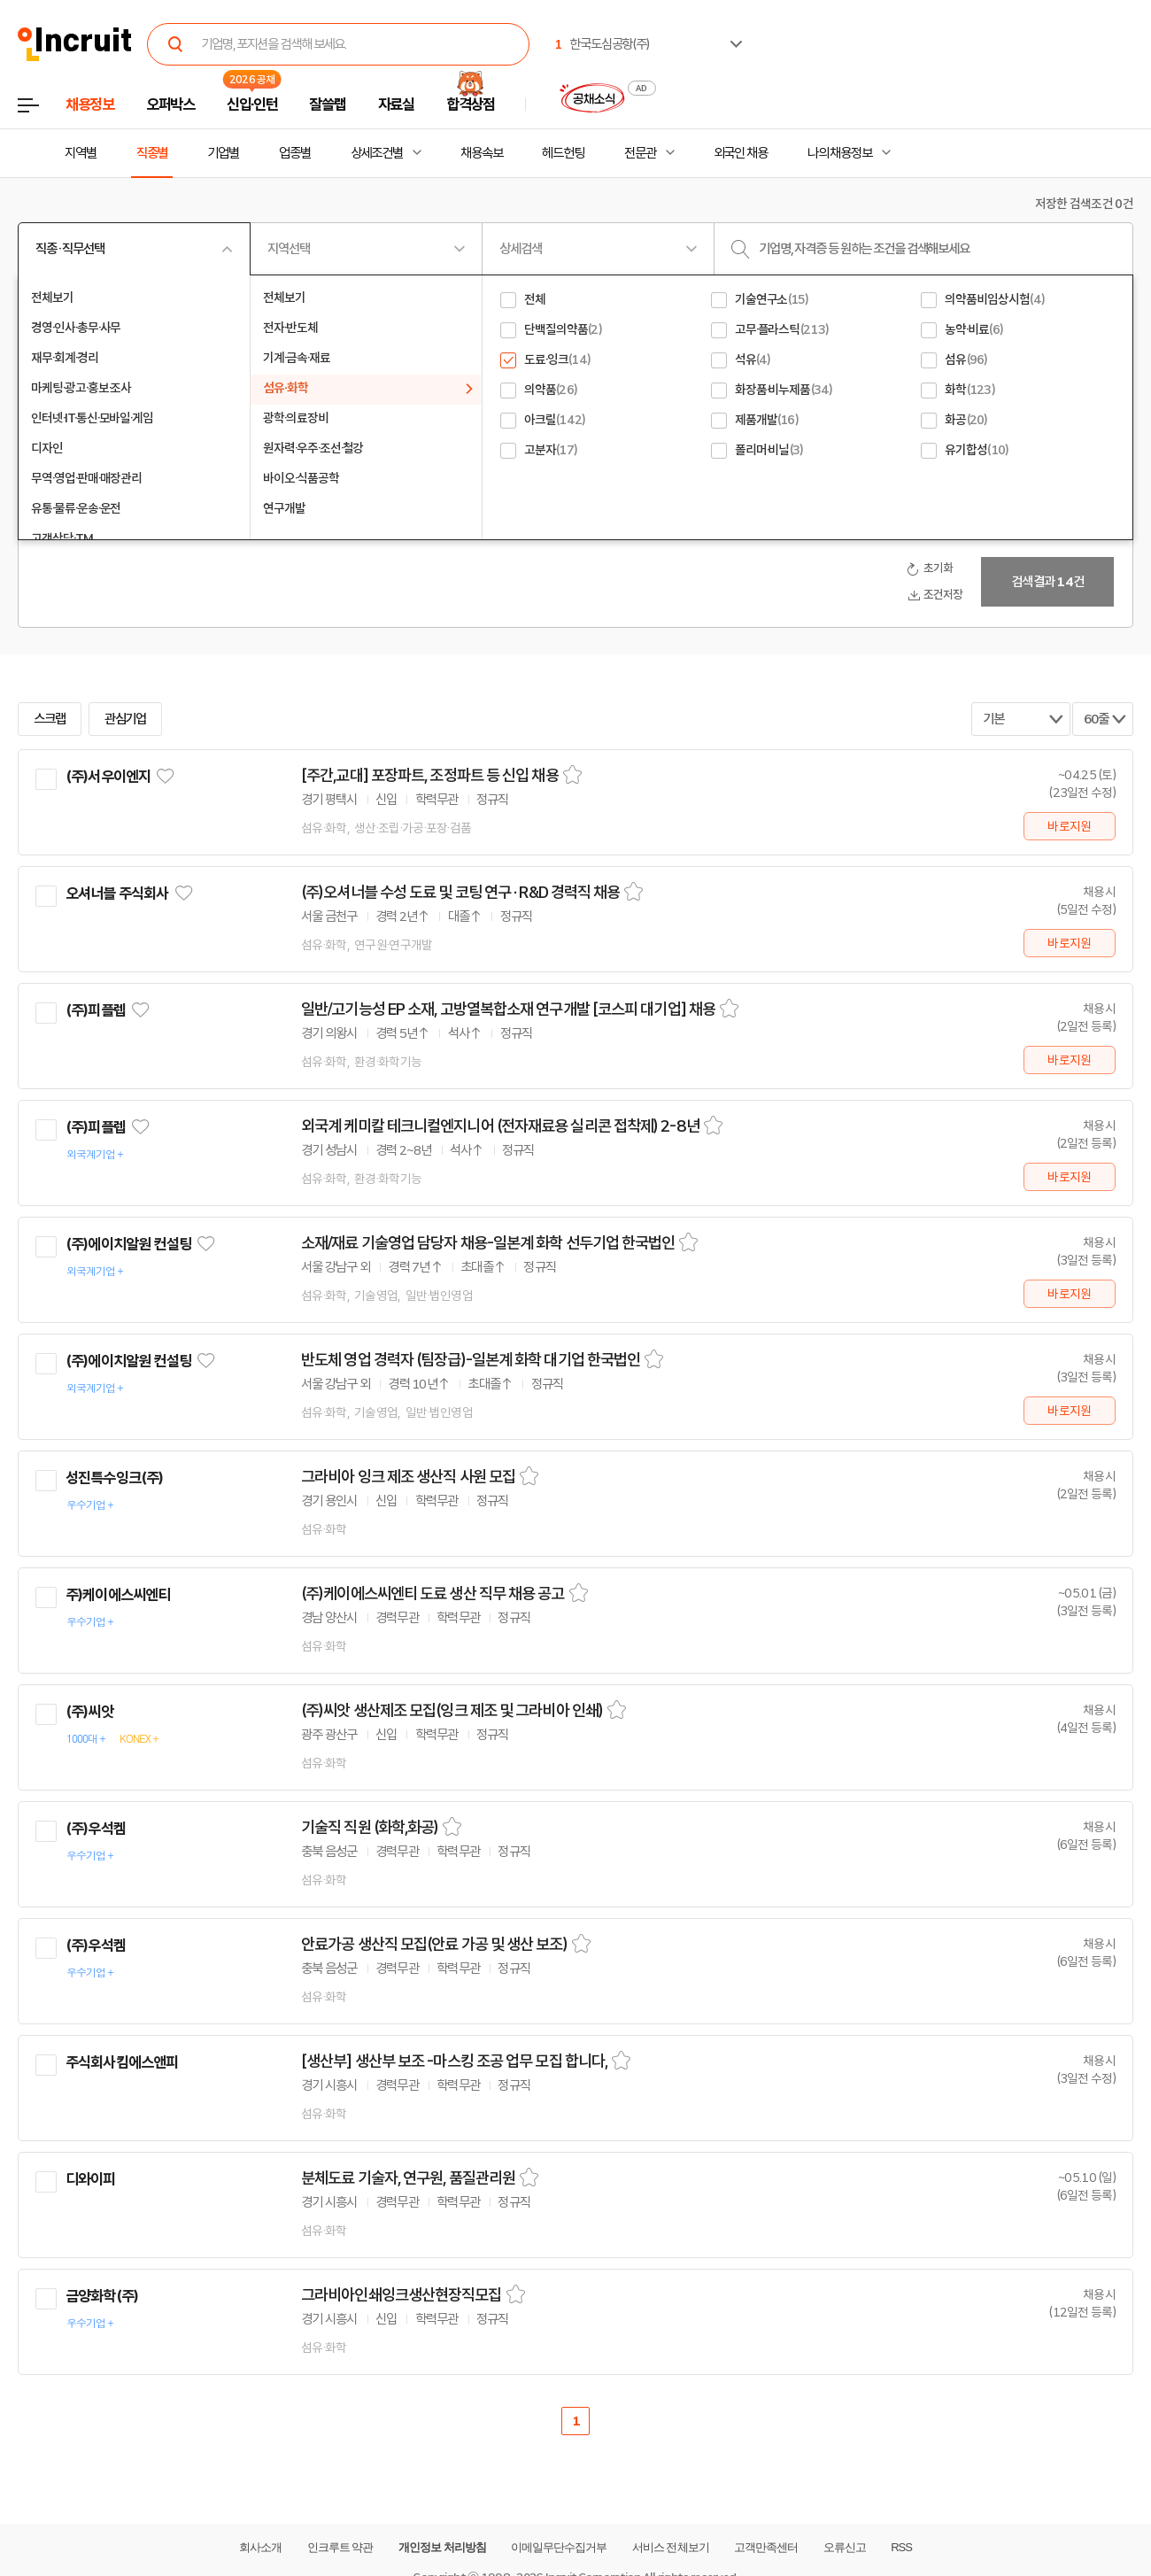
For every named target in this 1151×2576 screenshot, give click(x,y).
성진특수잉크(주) (114, 1478)
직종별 (152, 153)
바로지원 (1069, 826)
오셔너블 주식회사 (117, 893)
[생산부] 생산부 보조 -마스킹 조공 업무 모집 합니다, (454, 2061)
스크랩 (50, 719)
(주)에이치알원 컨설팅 (128, 1244)
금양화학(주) (102, 2296)
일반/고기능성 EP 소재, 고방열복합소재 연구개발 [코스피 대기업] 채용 (508, 1009)
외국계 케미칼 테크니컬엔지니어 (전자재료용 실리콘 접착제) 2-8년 (500, 1126)
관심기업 (125, 719)
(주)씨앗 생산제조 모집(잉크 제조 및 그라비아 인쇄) (452, 1710)
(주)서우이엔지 (108, 776)
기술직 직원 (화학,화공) (369, 1827)
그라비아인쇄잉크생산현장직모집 (401, 2295)
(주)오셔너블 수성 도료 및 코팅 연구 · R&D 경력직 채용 (460, 892)
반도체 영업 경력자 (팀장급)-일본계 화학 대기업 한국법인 (470, 1360)
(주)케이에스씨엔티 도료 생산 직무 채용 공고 (433, 1594)
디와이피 (91, 2179)
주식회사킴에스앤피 (122, 2062)
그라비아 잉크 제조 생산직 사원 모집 (408, 1477)
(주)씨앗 (89, 1711)
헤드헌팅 (563, 153)
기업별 (223, 153)
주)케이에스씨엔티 (118, 1595)
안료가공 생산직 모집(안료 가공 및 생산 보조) (434, 1944)
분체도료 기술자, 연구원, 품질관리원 (408, 2178)
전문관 (640, 153)
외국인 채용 (741, 153)
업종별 (295, 153)
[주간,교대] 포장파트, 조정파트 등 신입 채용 (430, 775)
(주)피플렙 (96, 1010)
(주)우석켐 (96, 1828)
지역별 (81, 153)
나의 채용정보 (839, 153)
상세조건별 (377, 153)
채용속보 (481, 153)
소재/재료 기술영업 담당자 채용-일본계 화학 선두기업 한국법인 (488, 1243)
